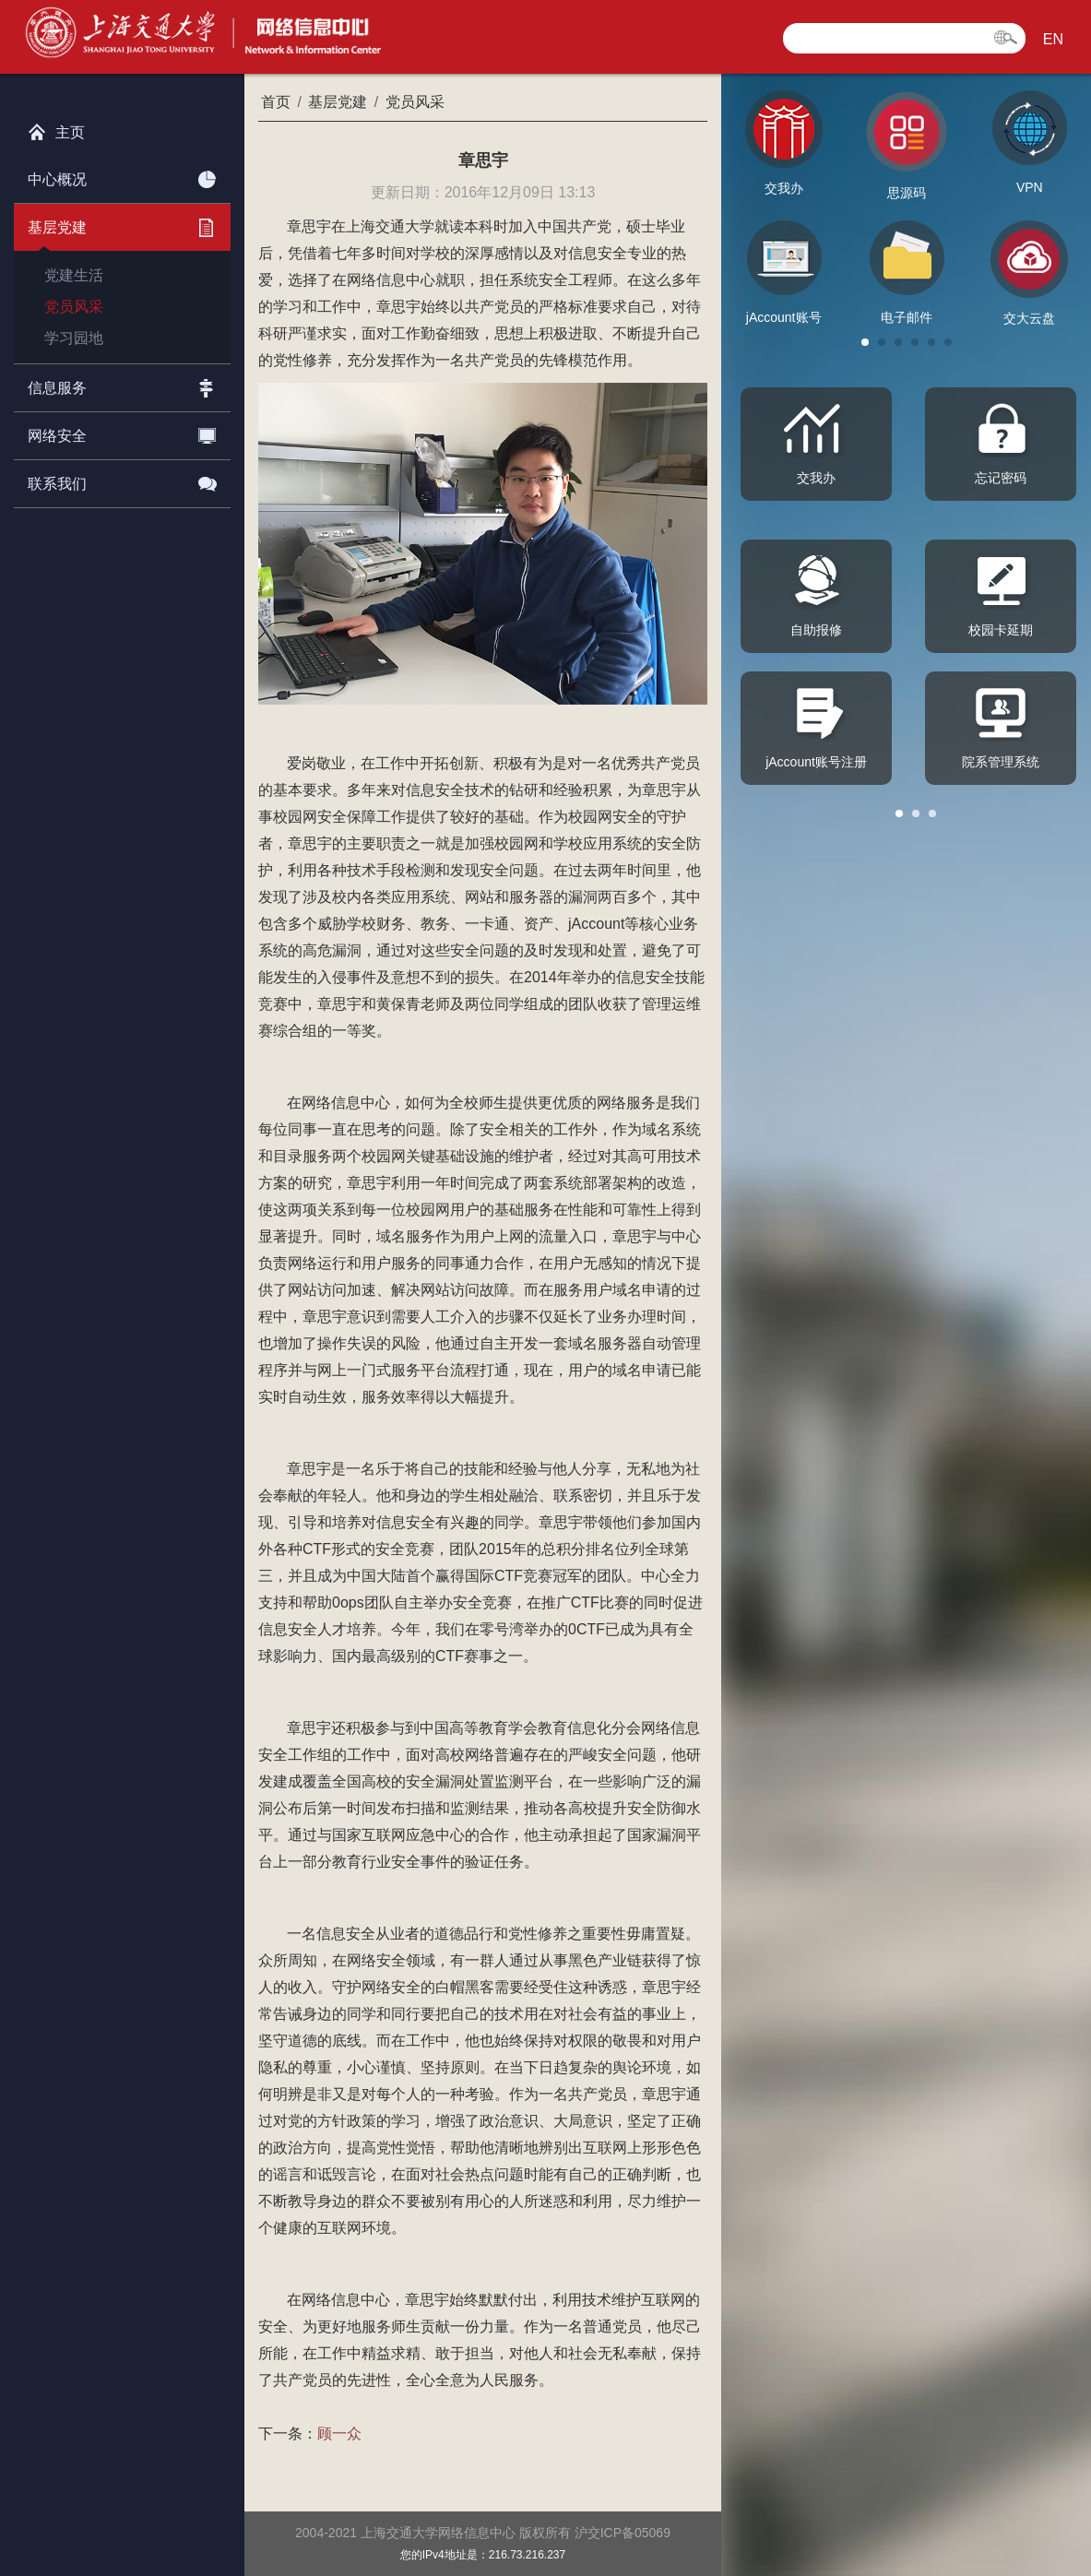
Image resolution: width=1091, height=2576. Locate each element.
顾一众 (339, 2433)
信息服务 (122, 385)
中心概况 (122, 176)
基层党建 (122, 224)
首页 (276, 102)
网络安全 (122, 432)
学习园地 (73, 338)
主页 (56, 128)
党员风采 (73, 307)
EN (1053, 39)
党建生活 (73, 275)
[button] (865, 342)
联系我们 (122, 480)
